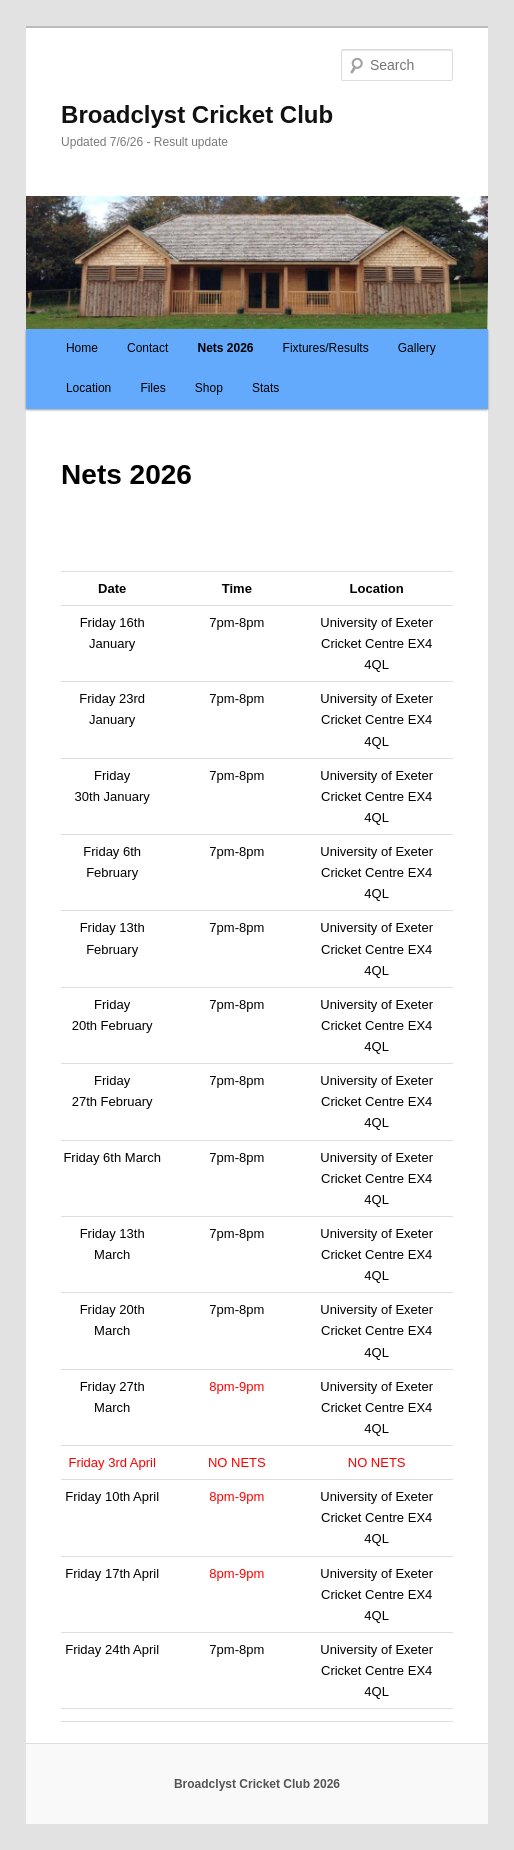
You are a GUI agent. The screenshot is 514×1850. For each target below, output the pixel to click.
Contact (147, 348)
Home (82, 348)
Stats (265, 388)
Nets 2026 (225, 348)
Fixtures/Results (326, 348)
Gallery (417, 348)
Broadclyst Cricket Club (197, 114)
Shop (209, 388)
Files (152, 388)
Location (88, 388)
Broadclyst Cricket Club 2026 (257, 1784)
